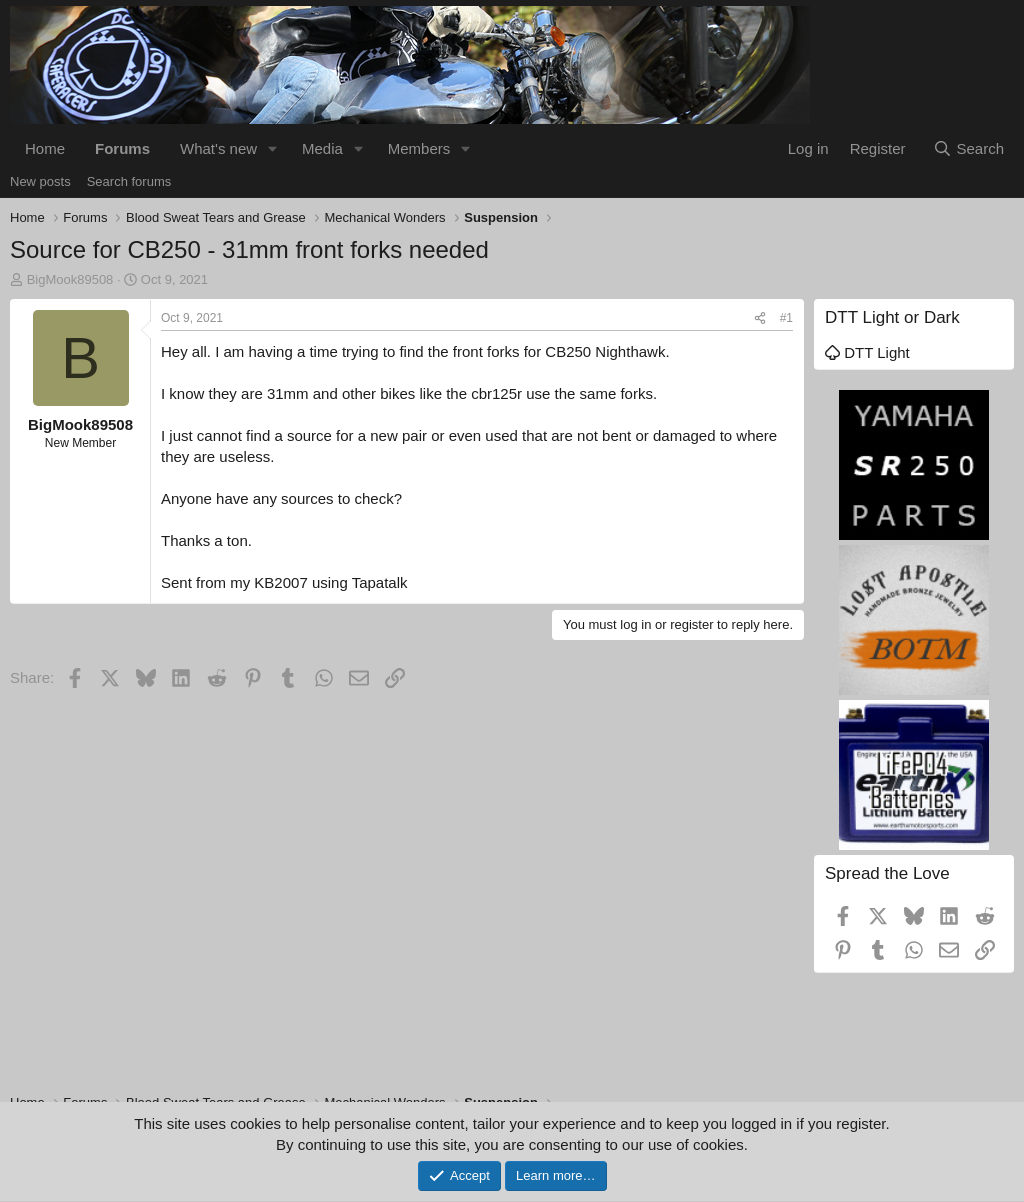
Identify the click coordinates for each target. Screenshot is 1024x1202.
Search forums (129, 181)
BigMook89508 (70, 279)
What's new (218, 148)
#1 (786, 318)
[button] (273, 148)
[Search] (968, 148)
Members (419, 148)
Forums (122, 148)
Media (322, 148)
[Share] (760, 318)
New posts (40, 181)
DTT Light (867, 352)
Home (45, 148)
